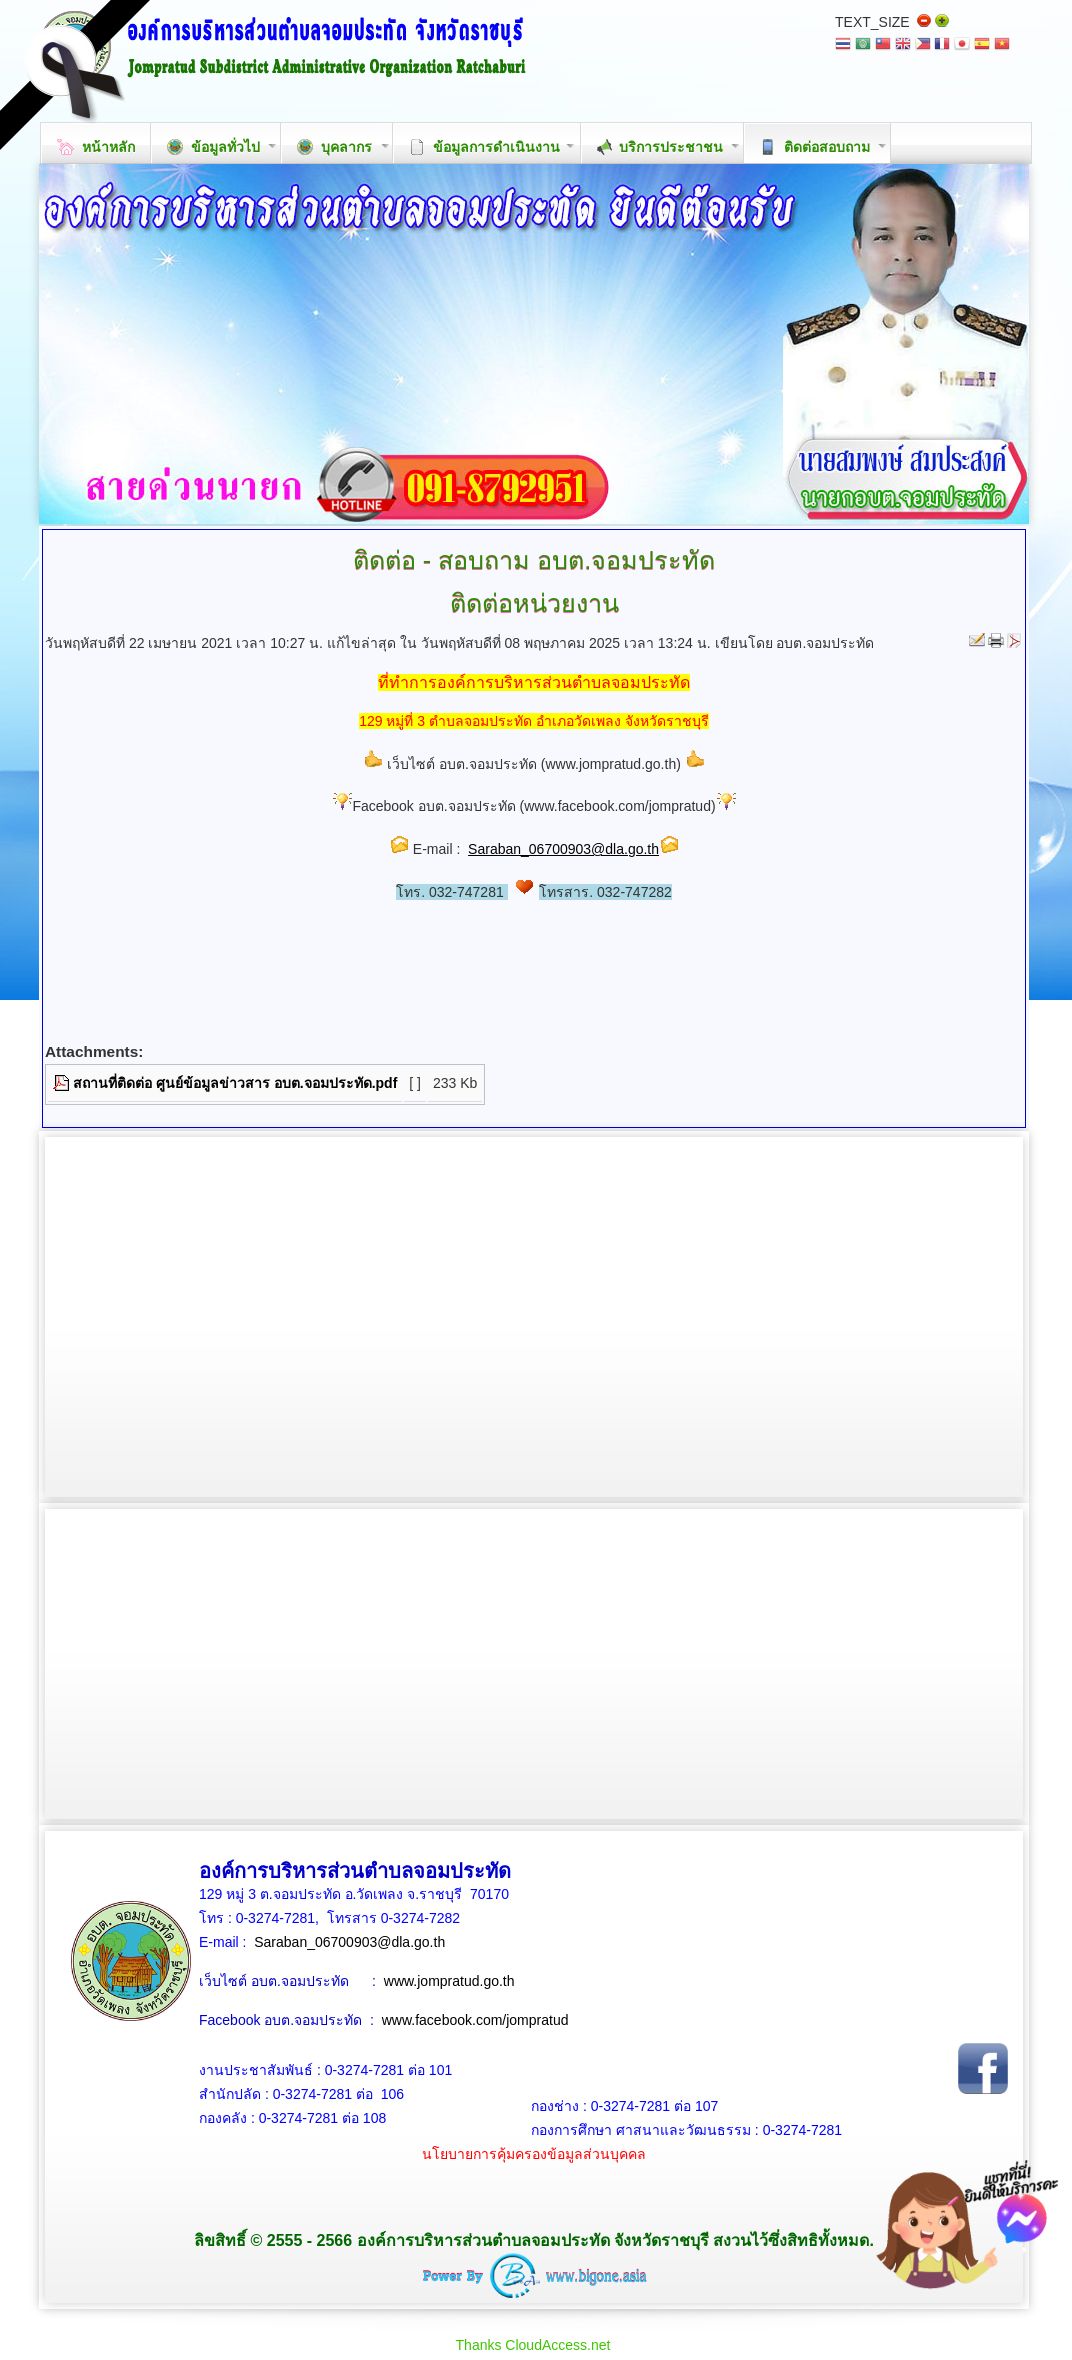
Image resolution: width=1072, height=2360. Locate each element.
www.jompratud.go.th (449, 1981)
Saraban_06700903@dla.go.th (563, 849)
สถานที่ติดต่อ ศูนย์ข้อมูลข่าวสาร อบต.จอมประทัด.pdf (235, 1083)
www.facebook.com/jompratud (475, 2020)
